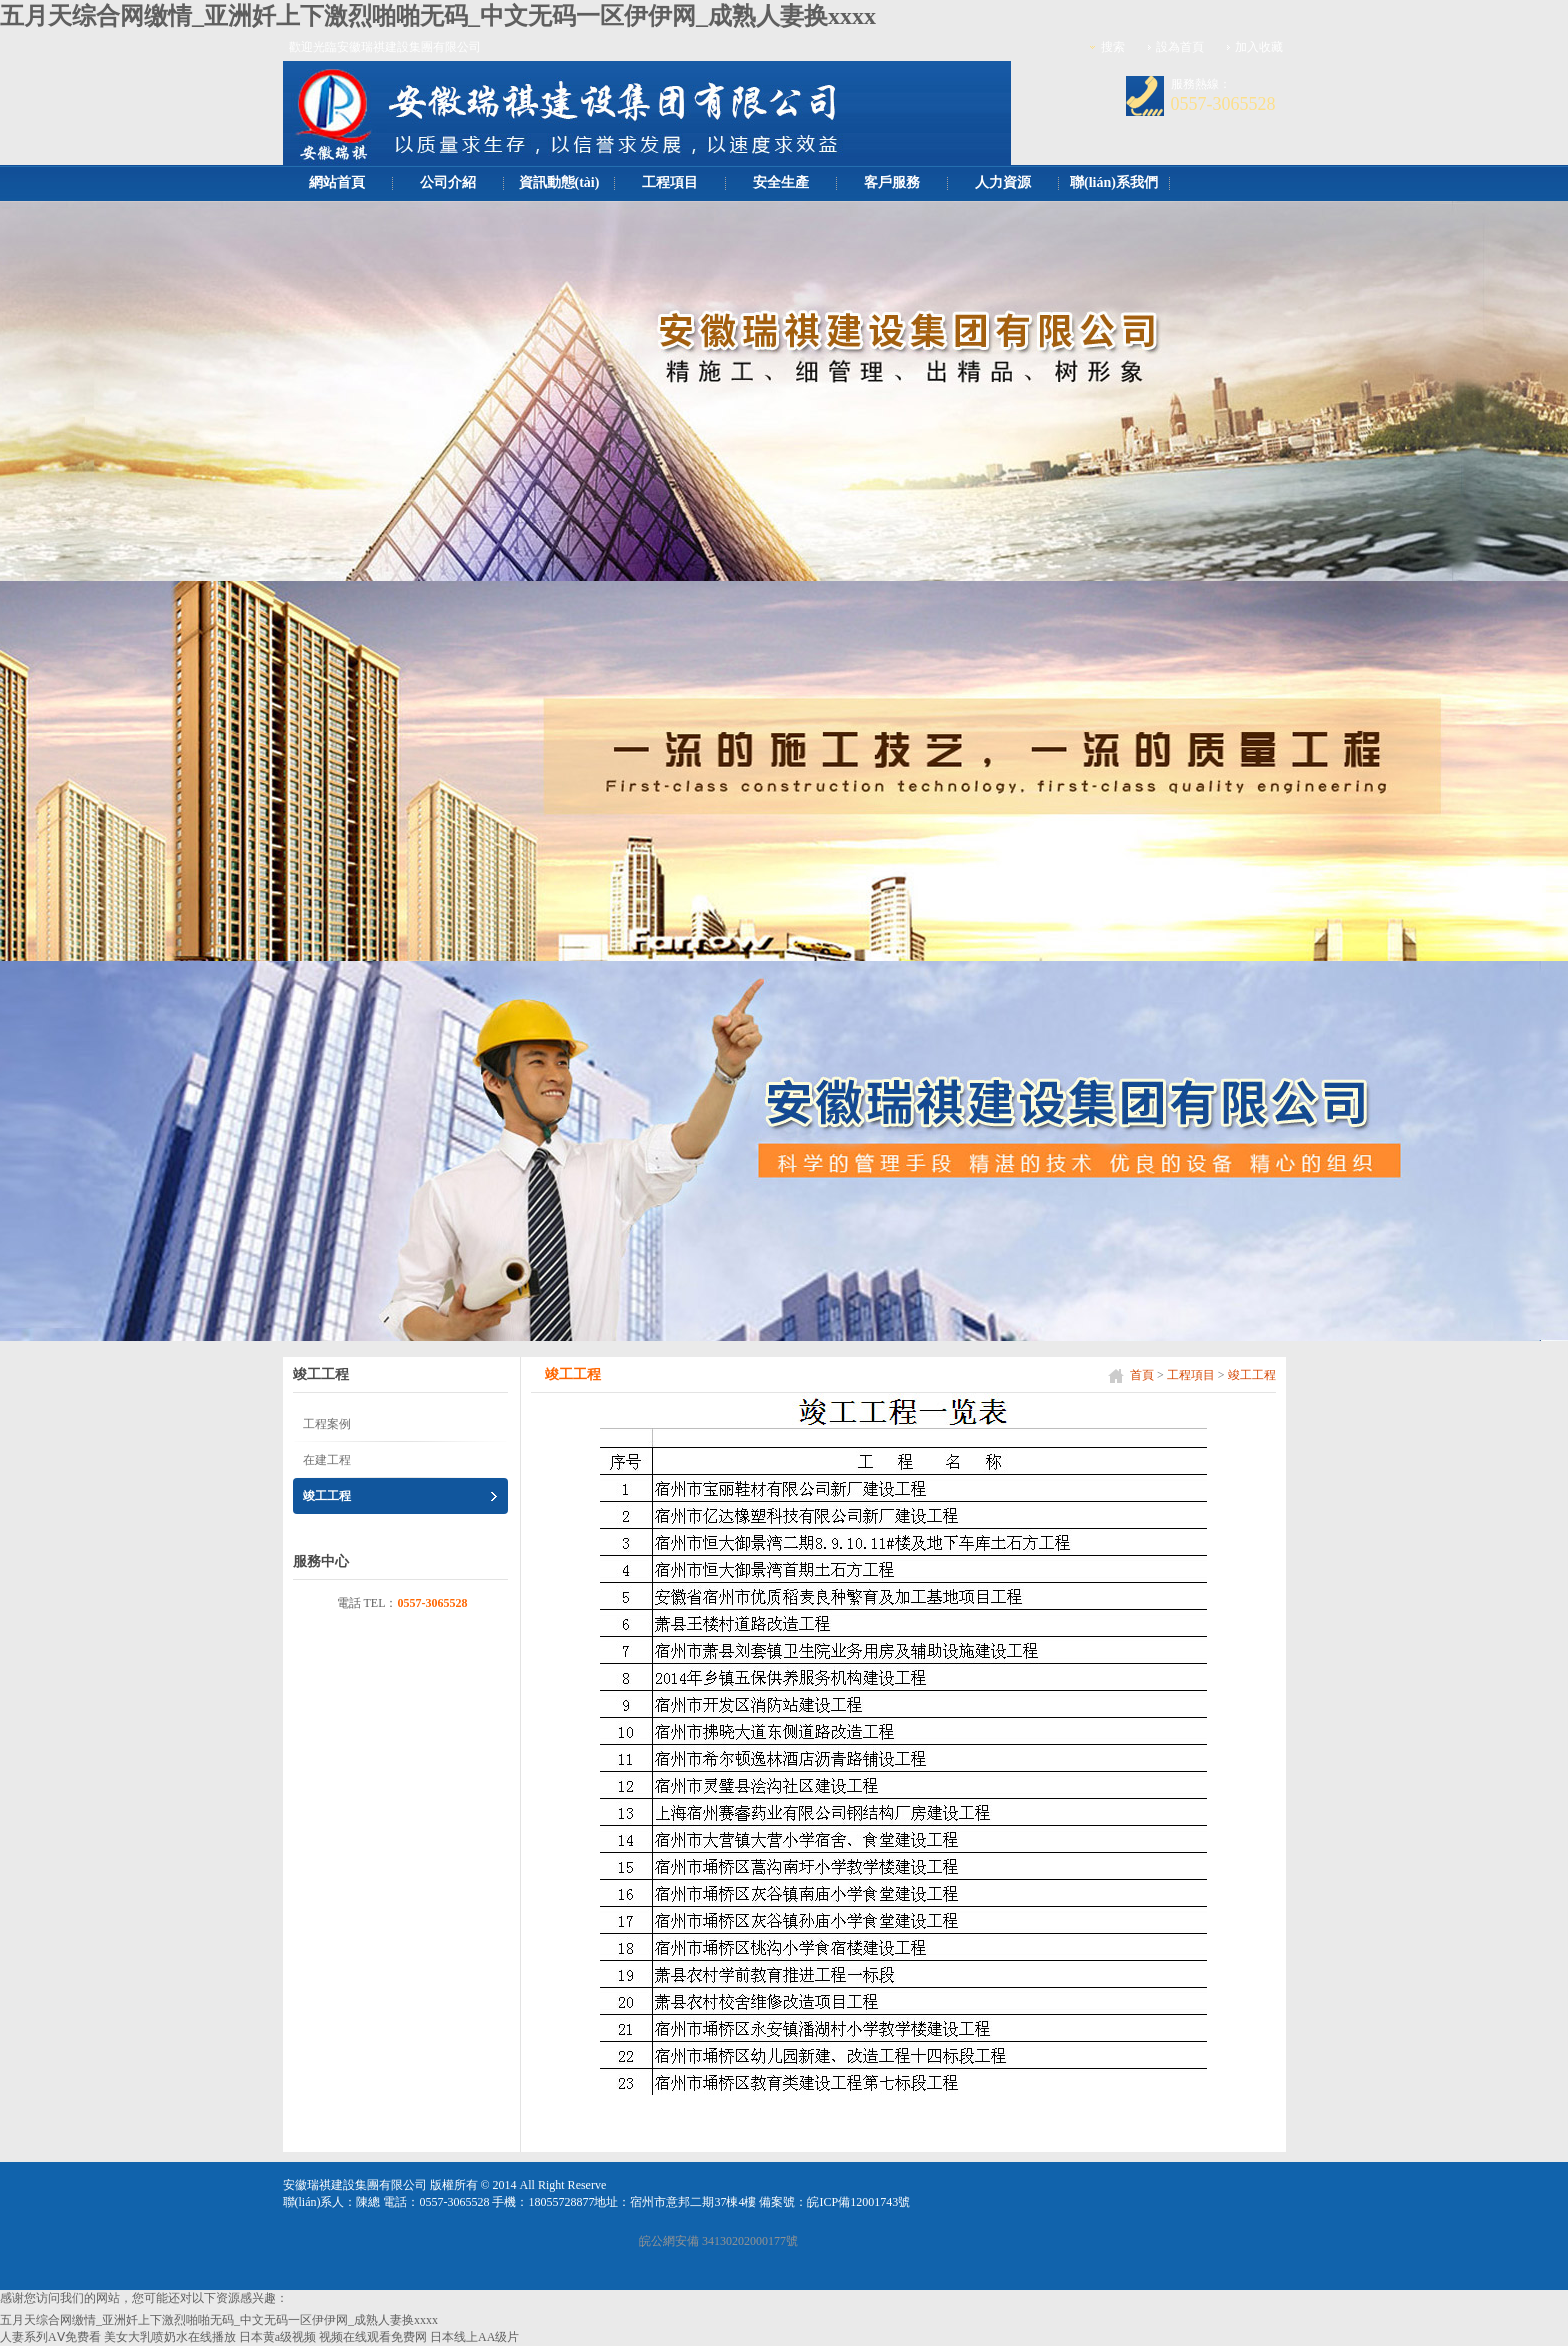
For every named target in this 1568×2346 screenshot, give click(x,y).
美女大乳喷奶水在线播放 (170, 2337)
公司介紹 (448, 182)
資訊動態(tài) (559, 182)
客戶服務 (892, 182)
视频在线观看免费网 (373, 2337)
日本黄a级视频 (277, 2337)
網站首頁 (337, 182)
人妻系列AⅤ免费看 (50, 2337)
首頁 (1142, 1375)
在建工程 (327, 1460)
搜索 (1113, 47)
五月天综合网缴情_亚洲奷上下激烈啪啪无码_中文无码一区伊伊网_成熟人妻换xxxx (438, 16)
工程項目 (670, 182)
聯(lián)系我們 (1114, 182)
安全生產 (781, 182)
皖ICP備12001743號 (858, 2202)
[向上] (1531, 2315)
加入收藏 (1259, 47)
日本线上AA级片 (474, 2337)
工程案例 (327, 1424)
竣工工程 (1252, 1375)
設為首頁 (1180, 47)
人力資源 (1003, 182)
